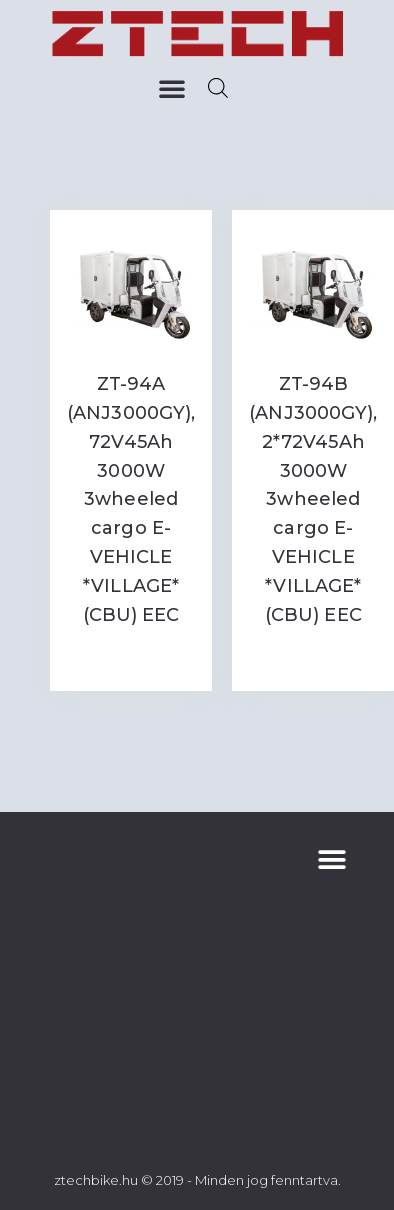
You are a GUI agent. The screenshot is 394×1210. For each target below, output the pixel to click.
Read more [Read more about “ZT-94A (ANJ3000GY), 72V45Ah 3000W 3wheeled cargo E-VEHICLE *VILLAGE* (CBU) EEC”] (131, 655)
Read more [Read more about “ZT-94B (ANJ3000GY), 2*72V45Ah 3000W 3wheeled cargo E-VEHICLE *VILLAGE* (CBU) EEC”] (313, 655)
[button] (172, 88)
